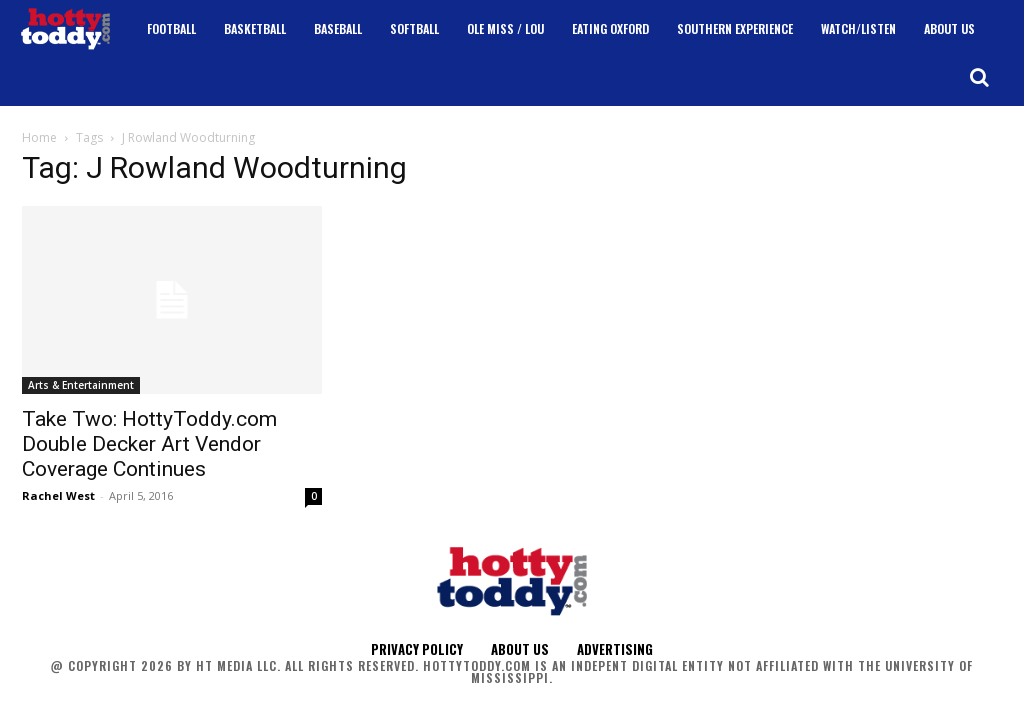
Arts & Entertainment (81, 385)
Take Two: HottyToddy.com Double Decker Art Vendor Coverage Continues (149, 444)
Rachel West (58, 495)
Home (39, 137)
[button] (979, 77)
